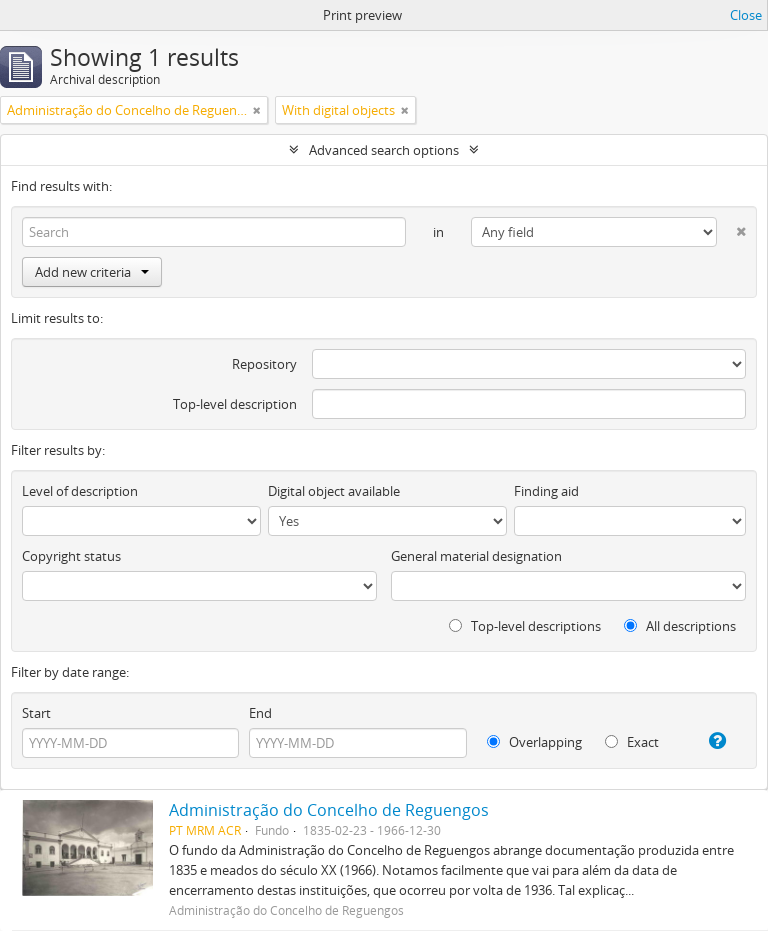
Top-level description (235, 404)
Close (746, 15)
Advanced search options (384, 150)
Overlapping (534, 742)
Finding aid (546, 491)
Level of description (80, 491)
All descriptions (680, 626)
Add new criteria (92, 272)
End (260, 713)
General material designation (476, 556)
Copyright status (71, 556)
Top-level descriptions (525, 626)
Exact (632, 742)
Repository (264, 364)
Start (36, 713)
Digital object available (334, 491)
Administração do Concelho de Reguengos (329, 810)
